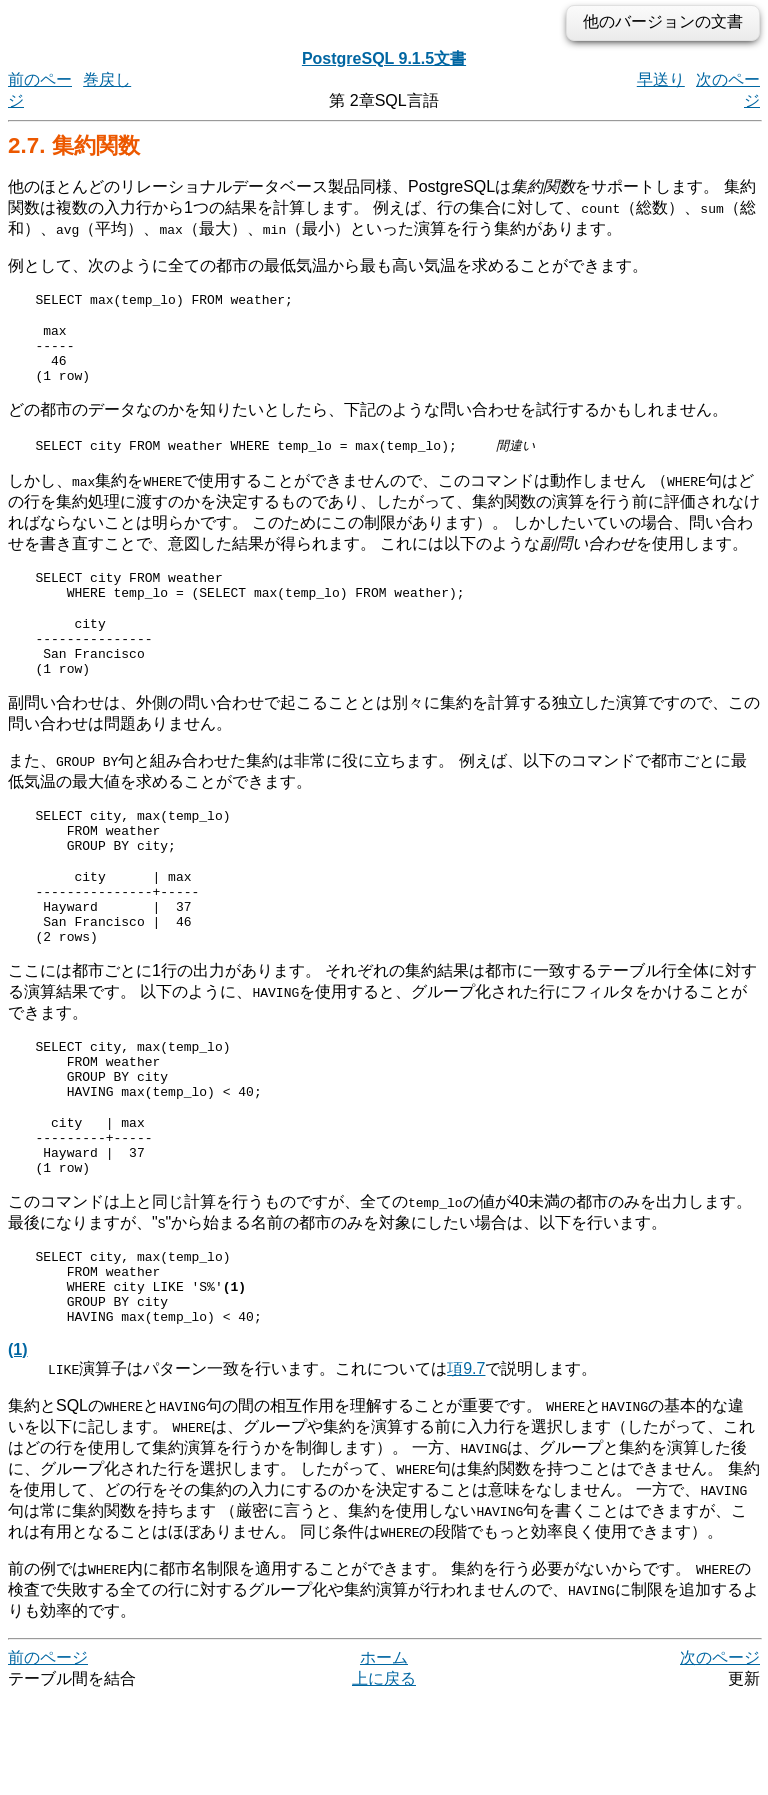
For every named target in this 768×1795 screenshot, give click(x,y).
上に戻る (384, 1775)
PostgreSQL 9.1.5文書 (384, 58)
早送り (661, 79)
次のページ (720, 1754)
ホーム (384, 1754)
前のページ (48, 1754)
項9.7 (466, 1465)
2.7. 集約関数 (74, 145)
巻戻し (107, 79)
